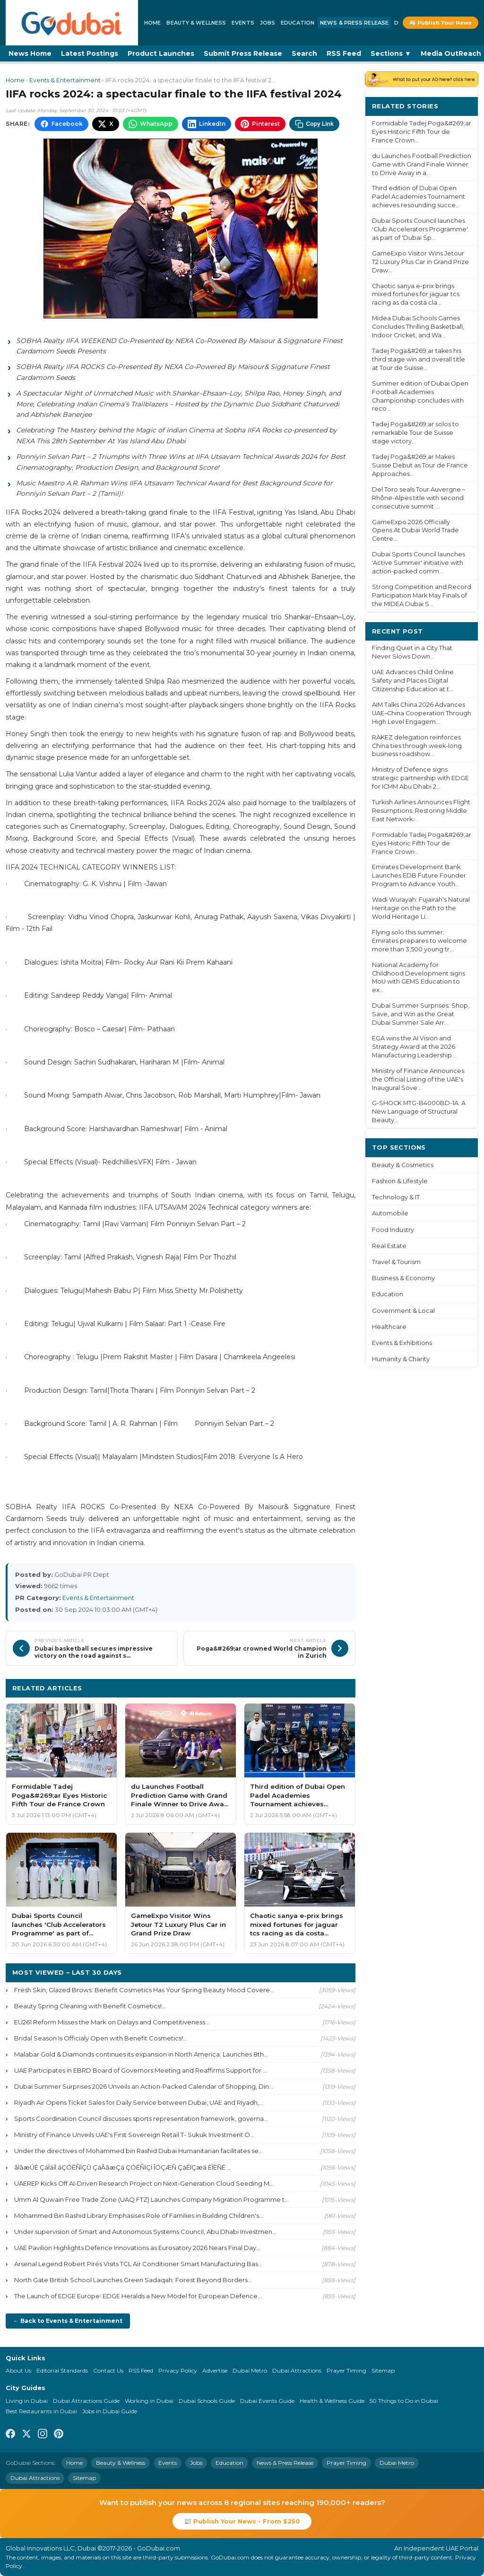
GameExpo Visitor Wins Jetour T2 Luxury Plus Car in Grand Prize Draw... (420, 262)
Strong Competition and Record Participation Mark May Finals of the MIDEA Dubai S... (421, 595)
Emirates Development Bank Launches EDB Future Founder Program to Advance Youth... (419, 875)
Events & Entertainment (65, 80)
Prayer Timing (346, 2370)
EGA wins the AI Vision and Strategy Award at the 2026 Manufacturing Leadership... (414, 1047)
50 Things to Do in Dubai (404, 2400)
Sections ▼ (391, 53)
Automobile (390, 1213)
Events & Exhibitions (402, 1342)
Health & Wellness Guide (332, 2400)
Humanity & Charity (401, 1359)
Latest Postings (89, 53)
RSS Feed (344, 53)
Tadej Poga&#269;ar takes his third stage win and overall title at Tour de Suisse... (418, 359)
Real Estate (389, 1245)
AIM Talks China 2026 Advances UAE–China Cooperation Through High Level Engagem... (421, 713)
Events (243, 22)
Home (152, 22)
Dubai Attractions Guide (86, 2400)
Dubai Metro (250, 2370)
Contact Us (108, 2370)
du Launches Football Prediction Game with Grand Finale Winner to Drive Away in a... (421, 164)
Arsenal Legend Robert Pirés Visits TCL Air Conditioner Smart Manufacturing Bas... (138, 2264)
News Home (30, 53)
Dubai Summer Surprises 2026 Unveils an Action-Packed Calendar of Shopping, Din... (143, 2086)
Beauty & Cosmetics (402, 1165)
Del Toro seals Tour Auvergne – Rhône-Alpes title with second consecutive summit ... (418, 498)
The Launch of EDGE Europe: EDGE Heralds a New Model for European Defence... (138, 2296)
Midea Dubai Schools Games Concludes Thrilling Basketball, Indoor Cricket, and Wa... (418, 327)
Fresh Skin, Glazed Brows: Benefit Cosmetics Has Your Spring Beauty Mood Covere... (144, 1990)
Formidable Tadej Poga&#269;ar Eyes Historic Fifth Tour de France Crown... (421, 132)
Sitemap (383, 2370)
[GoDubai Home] (72, 22)
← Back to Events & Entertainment (67, 2320)
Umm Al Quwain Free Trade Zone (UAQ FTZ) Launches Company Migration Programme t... (151, 2199)
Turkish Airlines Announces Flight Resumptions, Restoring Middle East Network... (421, 811)
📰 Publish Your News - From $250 (242, 2521)
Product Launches (161, 53)
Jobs (267, 22)
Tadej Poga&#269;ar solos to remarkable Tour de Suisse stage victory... (415, 433)
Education (297, 22)
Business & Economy (403, 1278)
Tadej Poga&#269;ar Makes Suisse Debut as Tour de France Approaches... (420, 465)
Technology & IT (396, 1197)
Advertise (214, 2370)
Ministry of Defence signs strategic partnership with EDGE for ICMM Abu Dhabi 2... (420, 778)
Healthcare (389, 1326)
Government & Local (403, 1310)
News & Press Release (354, 22)
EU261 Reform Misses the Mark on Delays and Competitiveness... (111, 2022)
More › (460, 105)
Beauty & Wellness (196, 22)
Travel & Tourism (396, 1262)
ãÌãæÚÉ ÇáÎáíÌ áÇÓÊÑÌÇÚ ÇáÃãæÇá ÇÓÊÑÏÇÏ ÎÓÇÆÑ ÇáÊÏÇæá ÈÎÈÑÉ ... (122, 2167)
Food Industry (393, 1229)
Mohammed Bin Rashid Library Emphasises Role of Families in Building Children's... (138, 2215)
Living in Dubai (27, 2400)
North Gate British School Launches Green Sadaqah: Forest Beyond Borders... (133, 2280)
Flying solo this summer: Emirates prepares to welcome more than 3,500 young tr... (419, 941)
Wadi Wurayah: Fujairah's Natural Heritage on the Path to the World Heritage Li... (421, 908)
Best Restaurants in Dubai (41, 2411)
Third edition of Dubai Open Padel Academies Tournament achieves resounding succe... (418, 197)
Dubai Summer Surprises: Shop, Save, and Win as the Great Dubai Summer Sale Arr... (420, 1014)
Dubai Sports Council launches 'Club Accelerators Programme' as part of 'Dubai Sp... (420, 229)
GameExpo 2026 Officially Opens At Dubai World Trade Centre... (415, 531)
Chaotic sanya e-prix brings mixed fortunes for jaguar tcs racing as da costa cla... (415, 294)
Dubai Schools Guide (207, 2400)
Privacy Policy (177, 2370)
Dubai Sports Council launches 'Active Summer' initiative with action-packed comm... (418, 563)
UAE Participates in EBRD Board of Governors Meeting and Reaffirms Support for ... (140, 2070)
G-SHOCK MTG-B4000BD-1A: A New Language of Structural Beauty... (419, 1111)
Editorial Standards (62, 2370)
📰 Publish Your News (440, 22)
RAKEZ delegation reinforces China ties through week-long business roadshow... (417, 746)
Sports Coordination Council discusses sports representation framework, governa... (141, 2118)
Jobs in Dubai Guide (109, 2411)
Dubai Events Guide (267, 2400)
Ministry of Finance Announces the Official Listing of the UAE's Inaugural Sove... (418, 1079)
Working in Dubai (149, 2400)
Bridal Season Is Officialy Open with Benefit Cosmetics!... (100, 2038)
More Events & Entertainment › (295, 1687)
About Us (18, 2370)
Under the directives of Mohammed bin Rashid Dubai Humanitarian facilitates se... (138, 2150)
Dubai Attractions (296, 2370)
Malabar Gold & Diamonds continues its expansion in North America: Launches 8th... (141, 2054)
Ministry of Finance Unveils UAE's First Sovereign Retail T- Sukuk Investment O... (134, 2134)
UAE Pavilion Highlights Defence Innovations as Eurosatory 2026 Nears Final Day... (137, 2247)
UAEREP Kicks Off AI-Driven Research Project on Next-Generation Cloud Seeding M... (144, 2183)
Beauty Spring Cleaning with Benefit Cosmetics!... (90, 2006)
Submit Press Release (243, 53)
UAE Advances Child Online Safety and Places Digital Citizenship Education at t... (413, 680)
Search (304, 53)
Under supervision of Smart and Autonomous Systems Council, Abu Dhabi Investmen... (145, 2231)
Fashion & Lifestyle (400, 1181)
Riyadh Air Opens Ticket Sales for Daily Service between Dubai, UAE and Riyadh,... (138, 2102)
